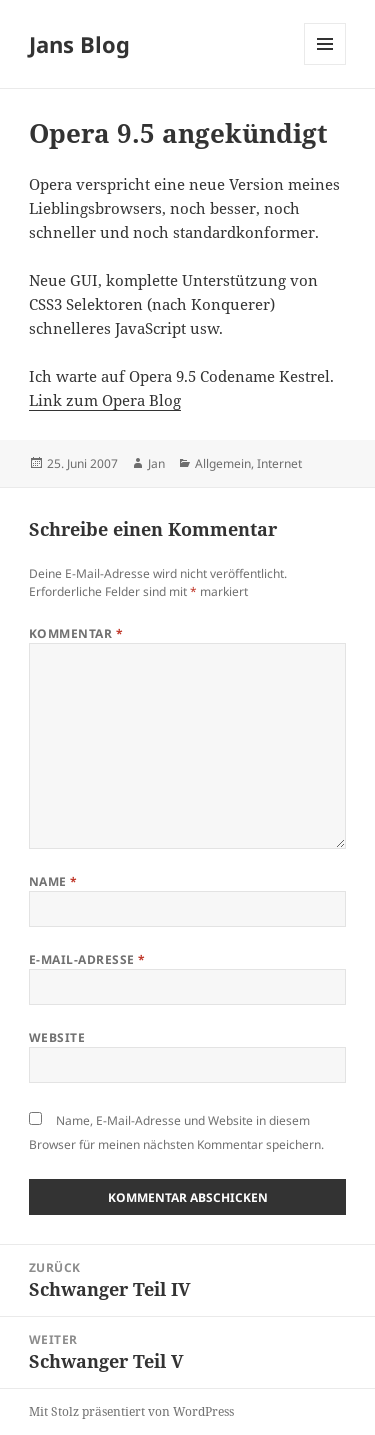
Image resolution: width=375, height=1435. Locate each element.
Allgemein (223, 463)
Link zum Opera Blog (105, 400)
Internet (279, 463)
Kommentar (76, 633)
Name (53, 881)
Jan (156, 463)
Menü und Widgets (325, 64)
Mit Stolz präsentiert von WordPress (131, 1411)
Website (57, 1037)
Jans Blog (79, 44)
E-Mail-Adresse (87, 959)
